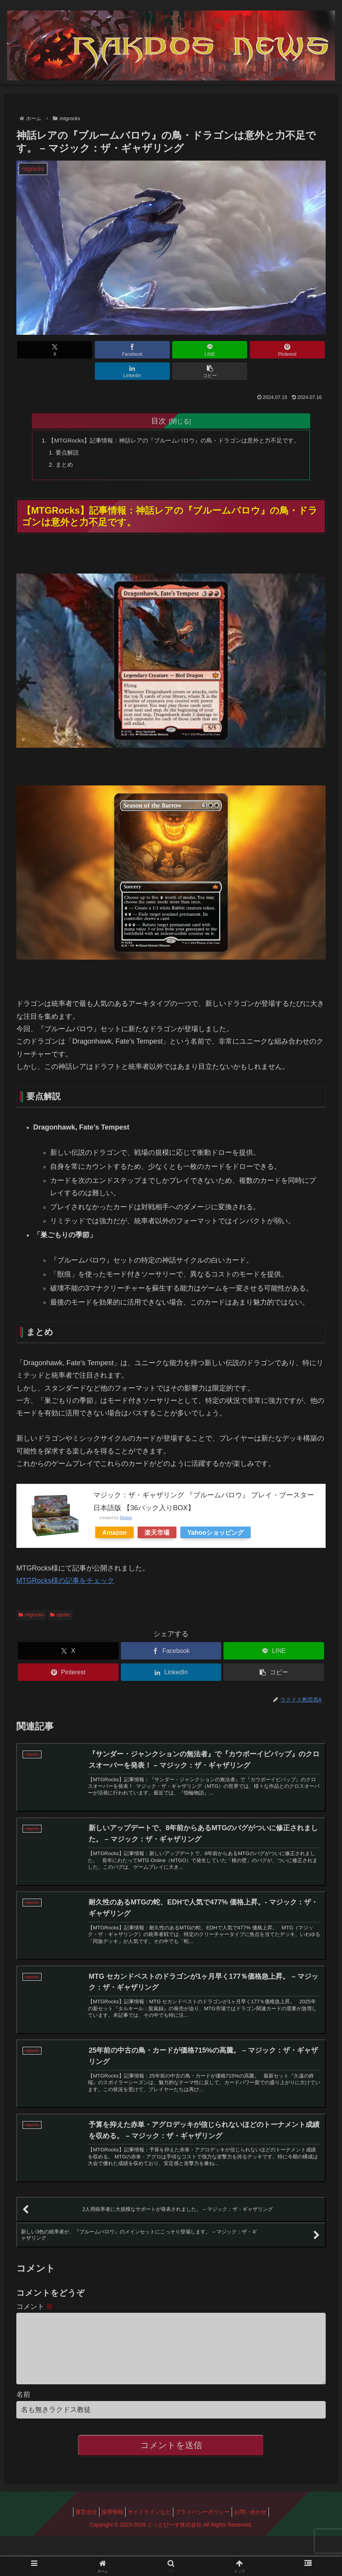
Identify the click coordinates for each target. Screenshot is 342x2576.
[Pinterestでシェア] (197, 350)
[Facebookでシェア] (93, 350)
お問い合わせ (258, 2532)
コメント (34, 2314)
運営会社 (78, 2532)
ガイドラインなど (149, 2532)
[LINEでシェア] (144, 350)
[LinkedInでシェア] (249, 350)
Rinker (126, 1510)
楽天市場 (157, 1524)
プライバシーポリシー (206, 2532)
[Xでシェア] (41, 350)
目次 (158, 399)
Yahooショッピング (215, 1524)
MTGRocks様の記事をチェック (65, 1573)
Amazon (114, 1524)
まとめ (60, 456)
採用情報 (108, 2532)
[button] (301, 350)
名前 (23, 2415)
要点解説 (63, 443)
